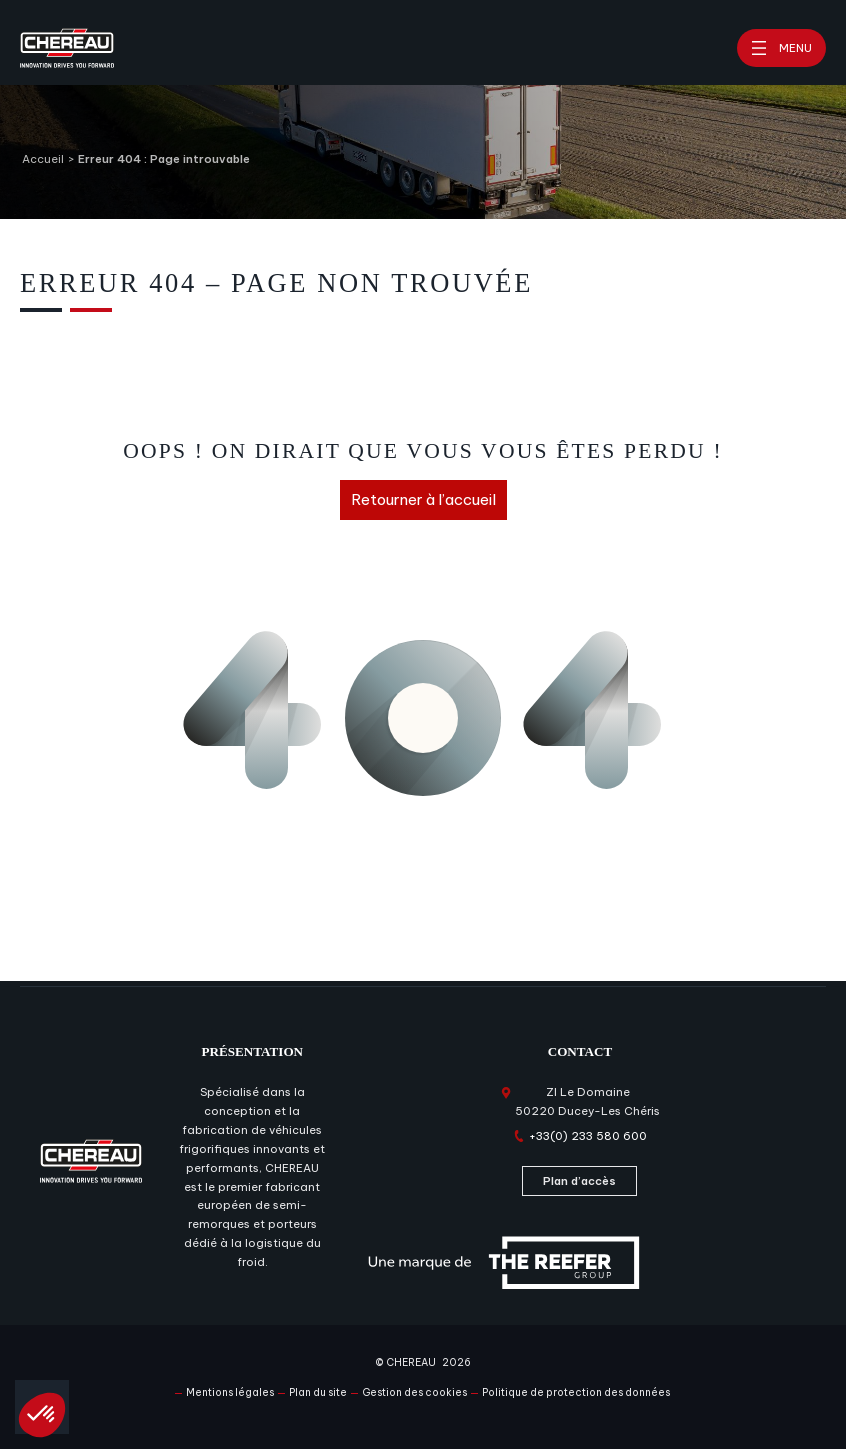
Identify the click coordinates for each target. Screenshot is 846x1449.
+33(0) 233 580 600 (588, 1136)
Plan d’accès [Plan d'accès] (579, 1181)
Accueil (43, 159)
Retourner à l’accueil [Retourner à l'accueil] (423, 499)
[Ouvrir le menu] (781, 48)
